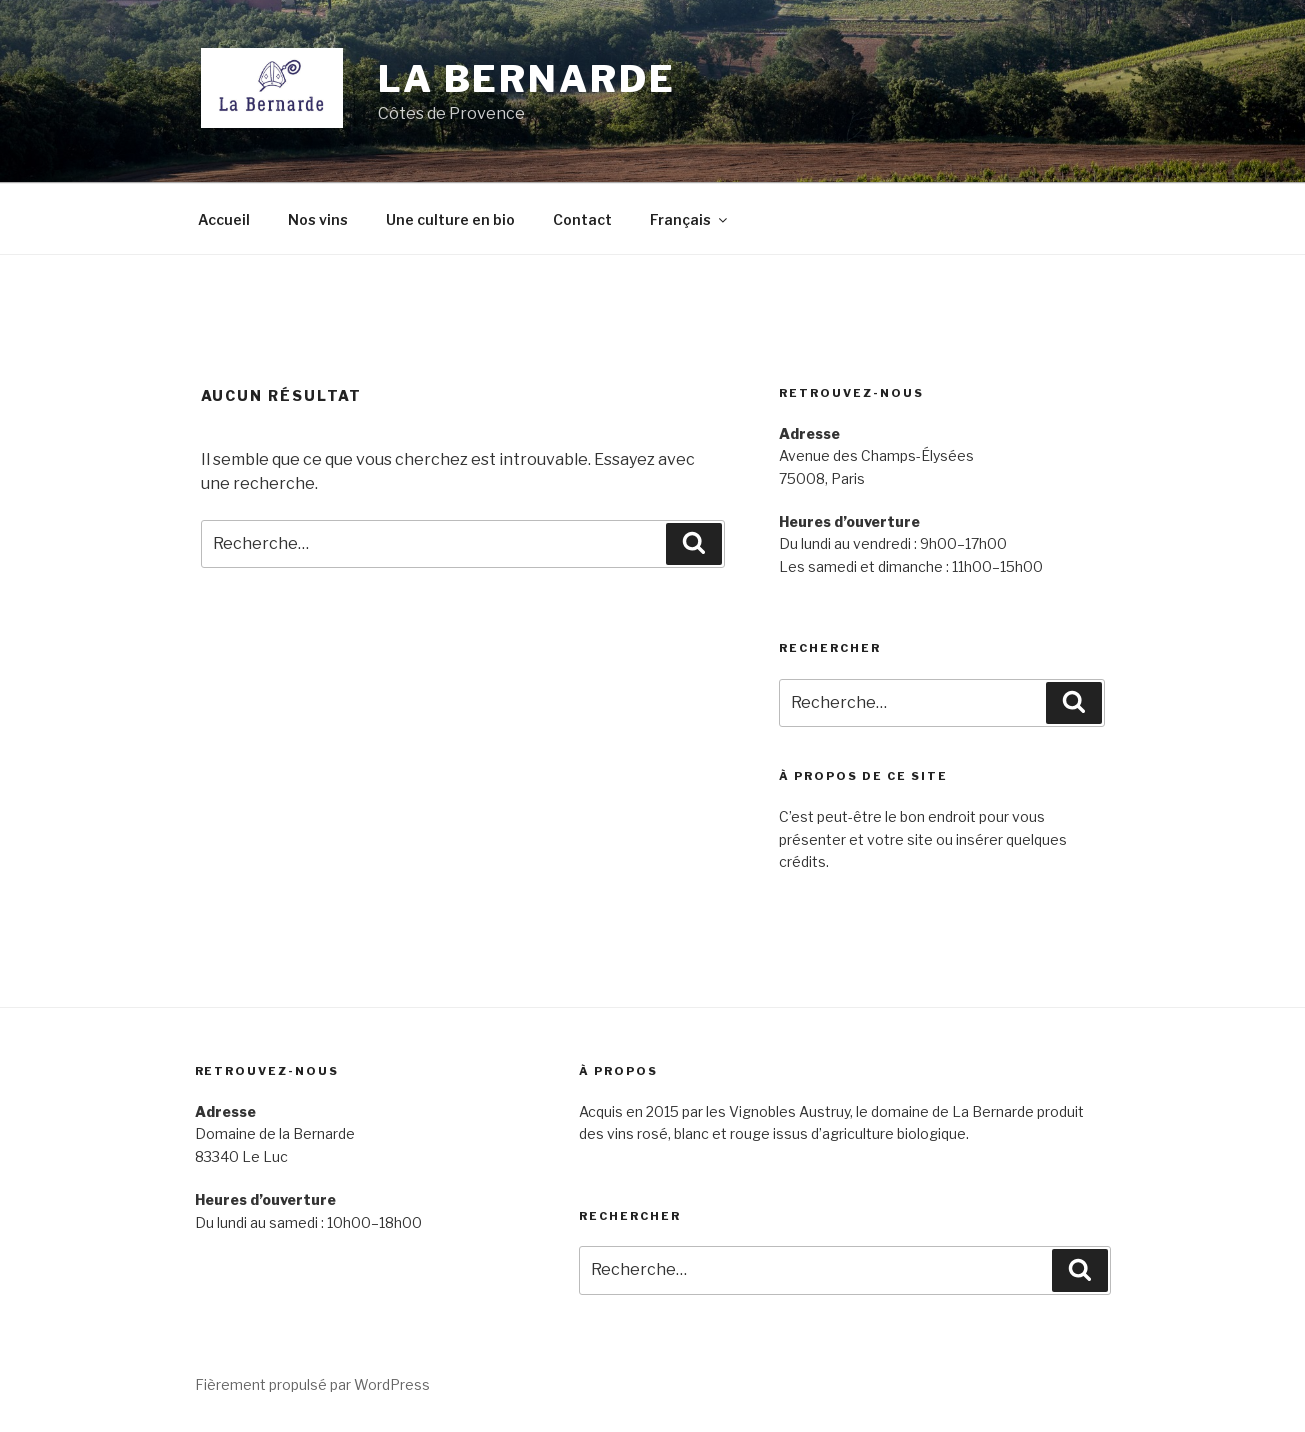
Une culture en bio (450, 219)
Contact (582, 219)
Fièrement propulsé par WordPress (312, 1384)
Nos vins (318, 219)
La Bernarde (527, 79)
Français (690, 219)
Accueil (224, 219)
